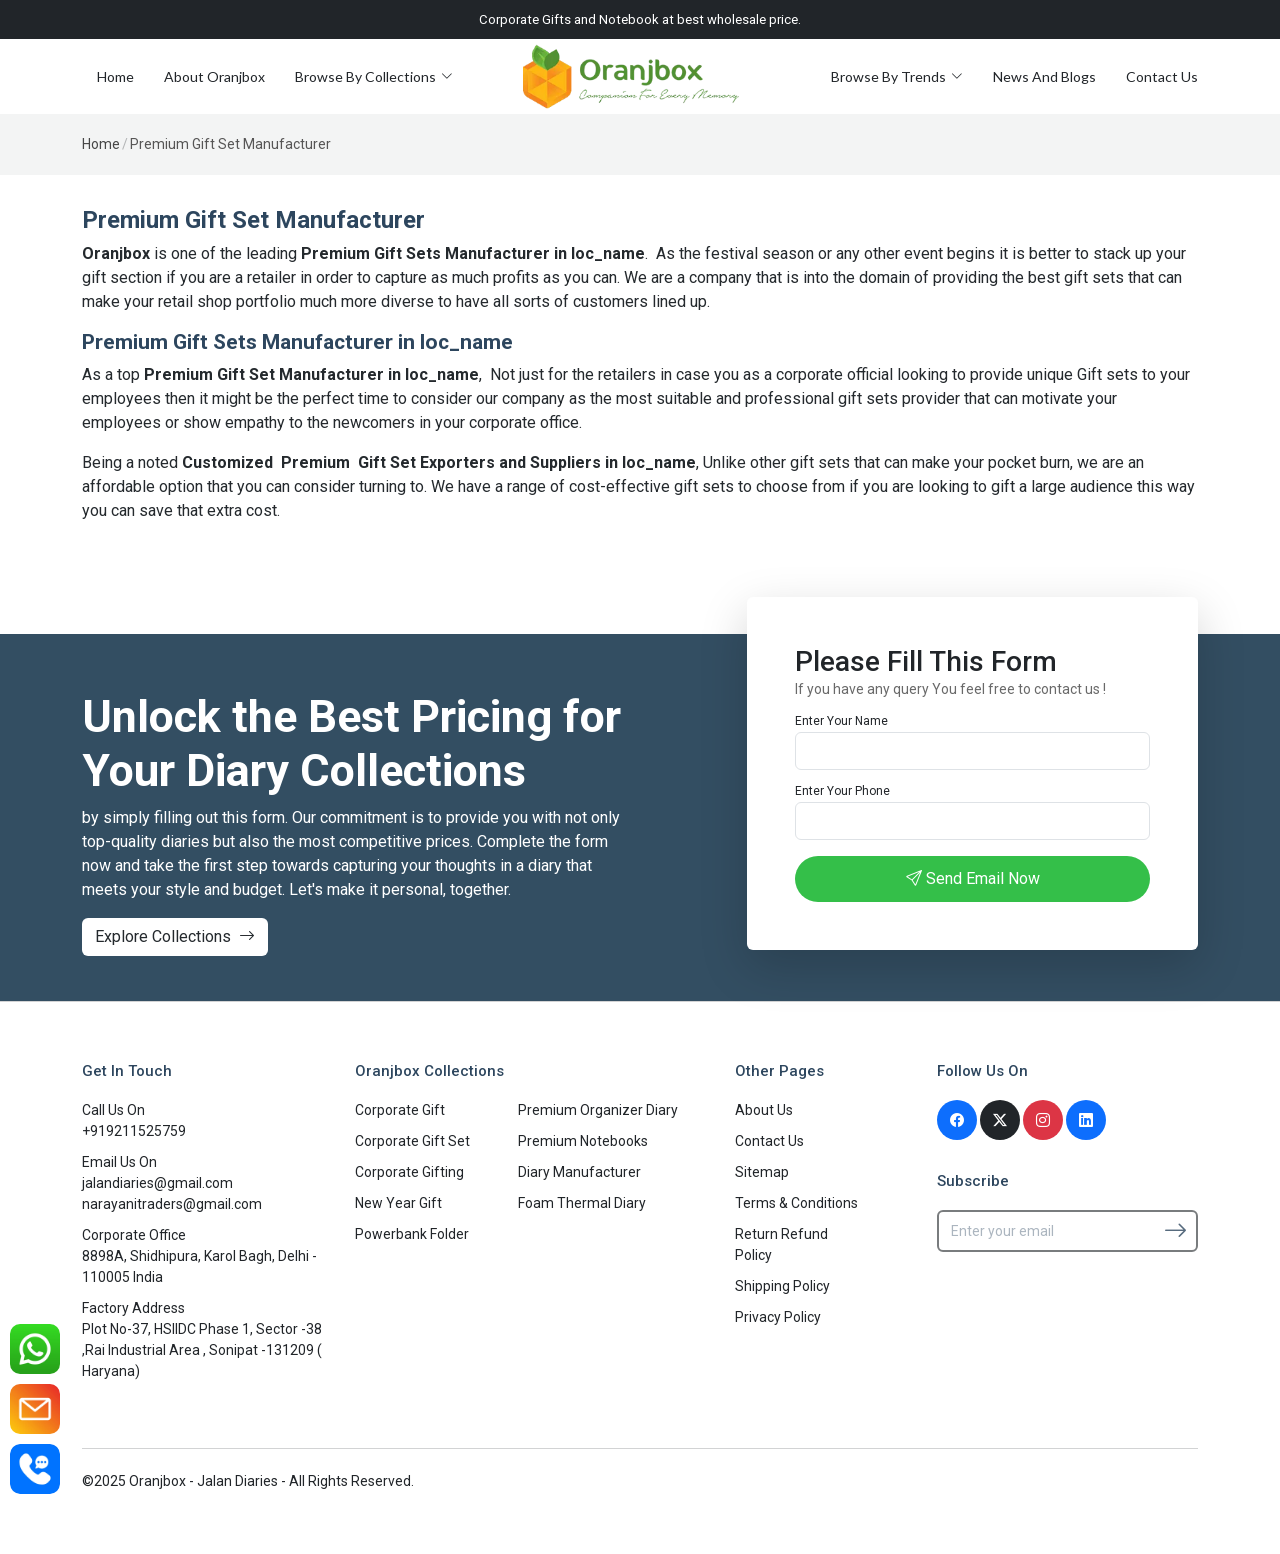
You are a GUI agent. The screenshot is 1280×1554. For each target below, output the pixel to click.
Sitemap (762, 1172)
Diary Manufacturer (579, 1172)
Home (115, 76)
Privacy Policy (778, 1317)
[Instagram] (1043, 1120)
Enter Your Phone (842, 791)
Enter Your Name (841, 721)
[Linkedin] (1086, 1120)
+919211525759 (134, 1131)
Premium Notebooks (583, 1141)
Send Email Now (973, 878)
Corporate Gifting (409, 1172)
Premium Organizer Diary (598, 1110)
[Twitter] (1000, 1120)
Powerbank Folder (412, 1234)
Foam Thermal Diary (582, 1203)
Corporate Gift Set (412, 1141)
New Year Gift (398, 1203)
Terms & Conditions (796, 1203)
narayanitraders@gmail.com (172, 1204)
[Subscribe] (1175, 1230)
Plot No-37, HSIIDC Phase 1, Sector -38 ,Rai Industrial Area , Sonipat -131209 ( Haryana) (202, 1350)
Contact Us (1162, 76)
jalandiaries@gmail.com (157, 1183)
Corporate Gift (400, 1110)
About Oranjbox (214, 76)
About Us (764, 1110)
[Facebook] (957, 1120)
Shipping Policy (782, 1286)
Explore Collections (175, 936)
